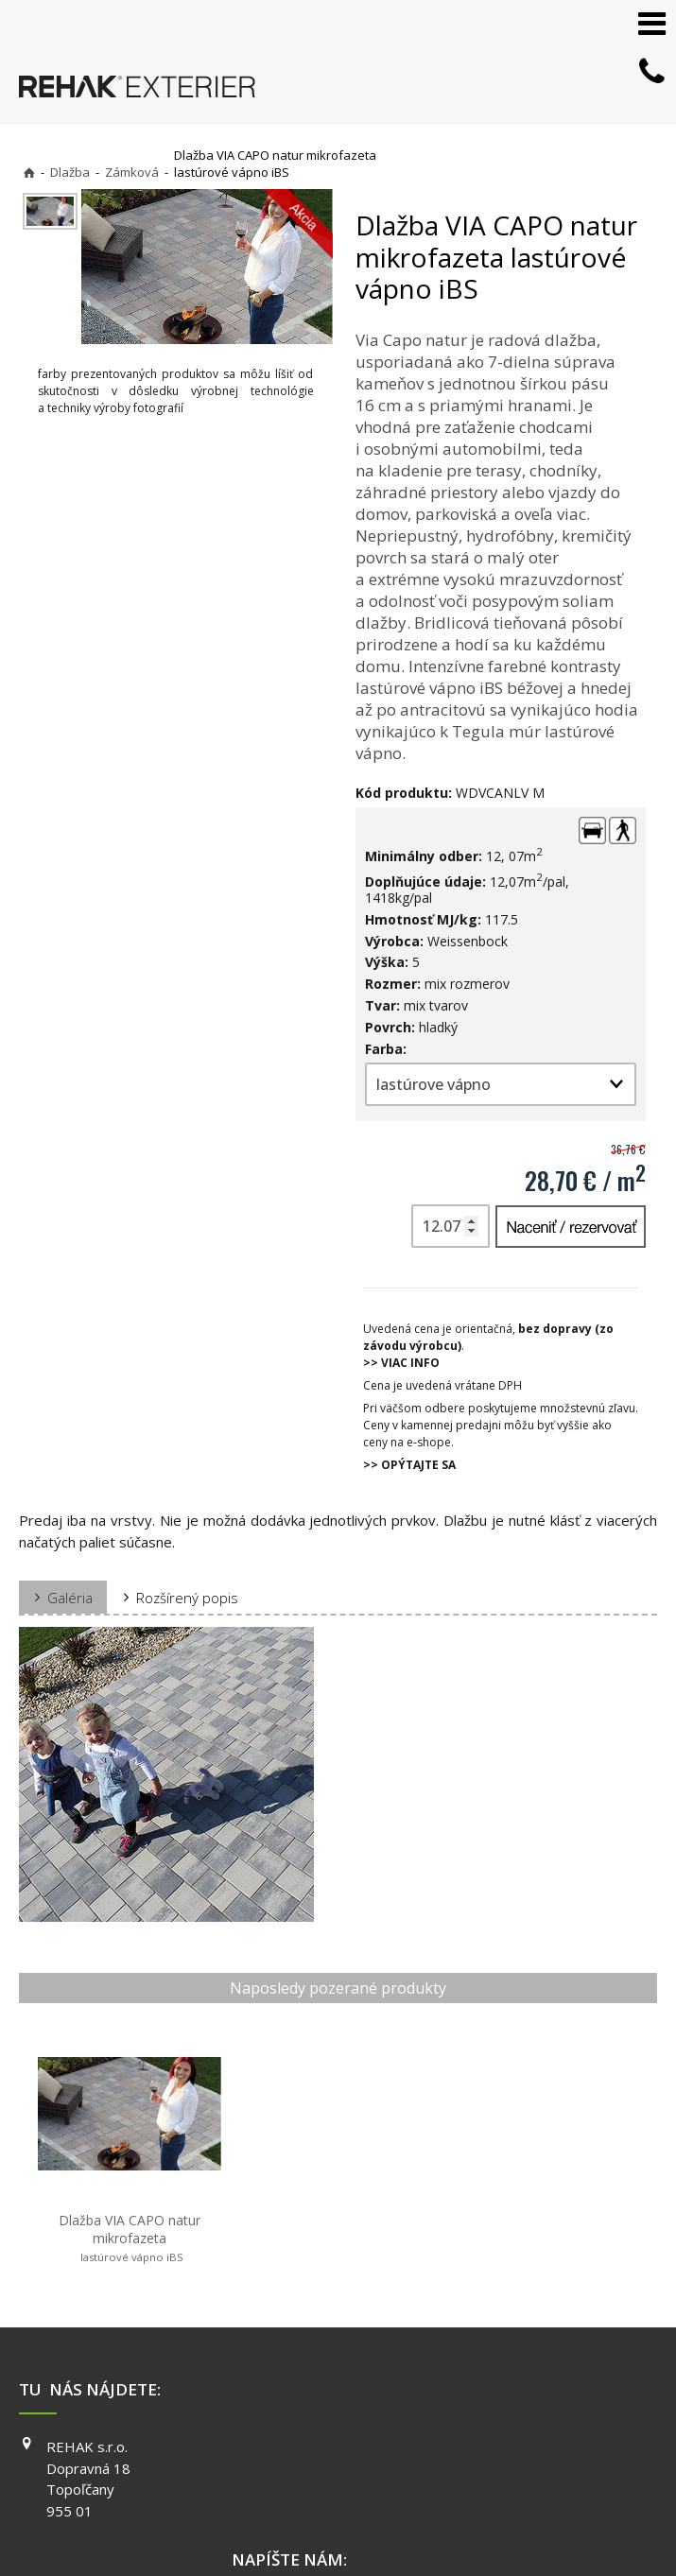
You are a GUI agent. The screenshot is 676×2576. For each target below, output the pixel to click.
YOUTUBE (514, 2425)
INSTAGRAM (521, 2398)
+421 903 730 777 (317, 2373)
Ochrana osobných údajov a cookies (521, 2521)
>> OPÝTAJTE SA (409, 1465)
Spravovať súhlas (330, 2539)
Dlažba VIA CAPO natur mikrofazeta (102, 2182)
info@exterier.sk (314, 2397)
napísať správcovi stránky (339, 2521)
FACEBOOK (517, 2371)
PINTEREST (519, 2452)
